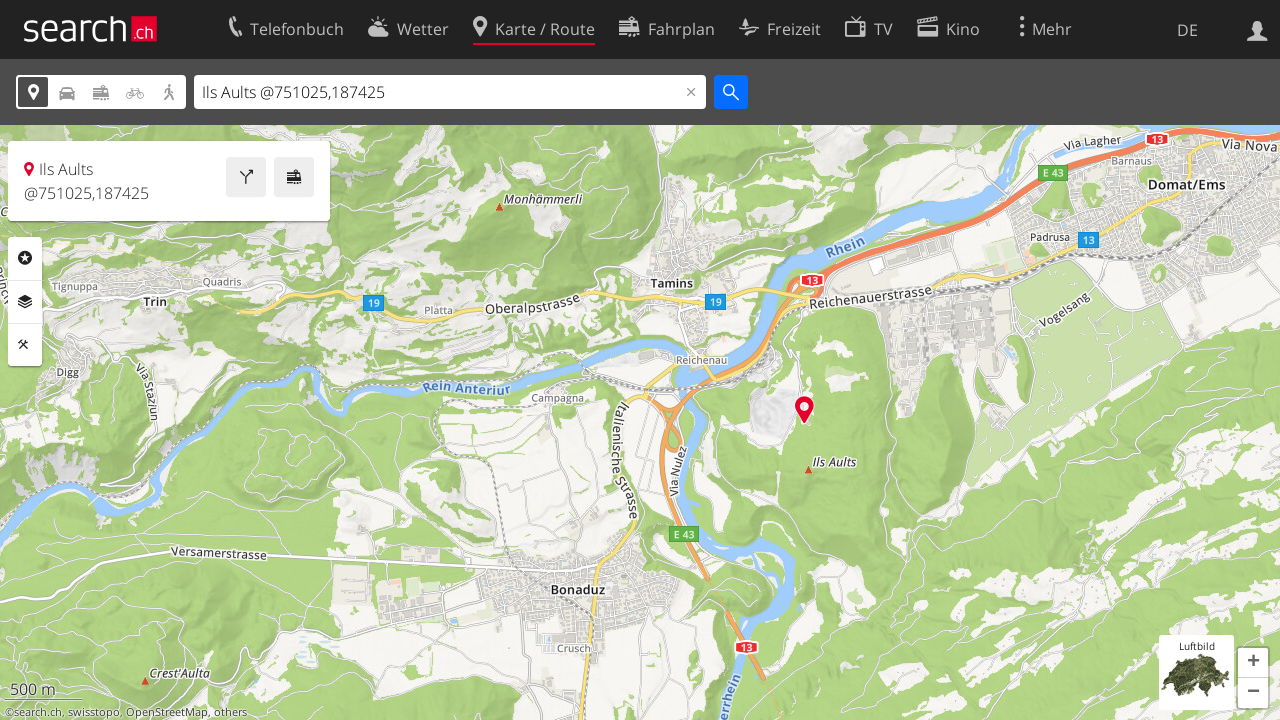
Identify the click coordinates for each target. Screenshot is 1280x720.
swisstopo (94, 712)
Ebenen (25, 302)
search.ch (38, 712)
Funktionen (25, 345)
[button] (1253, 663)
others (230, 712)
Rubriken (25, 258)
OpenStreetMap (167, 712)
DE (1187, 30)
